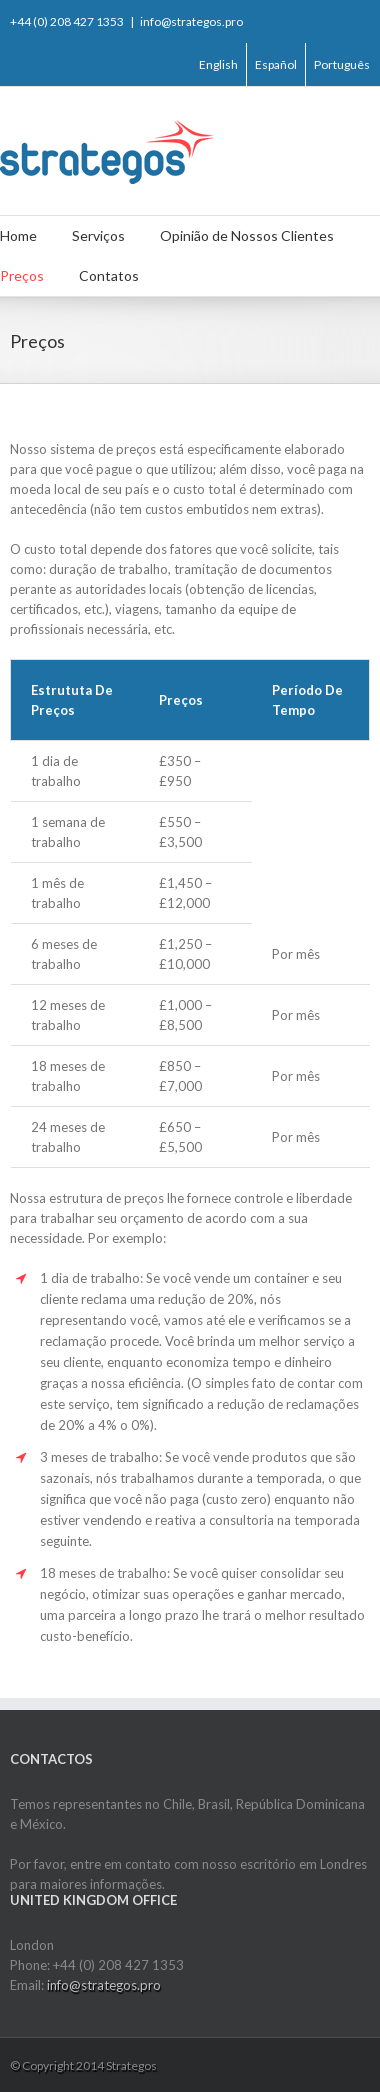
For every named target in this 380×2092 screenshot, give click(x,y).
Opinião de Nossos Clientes (247, 235)
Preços (22, 275)
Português (342, 64)
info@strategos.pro (191, 21)
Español (276, 64)
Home (18, 235)
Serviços (98, 235)
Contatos (109, 275)
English (218, 64)
